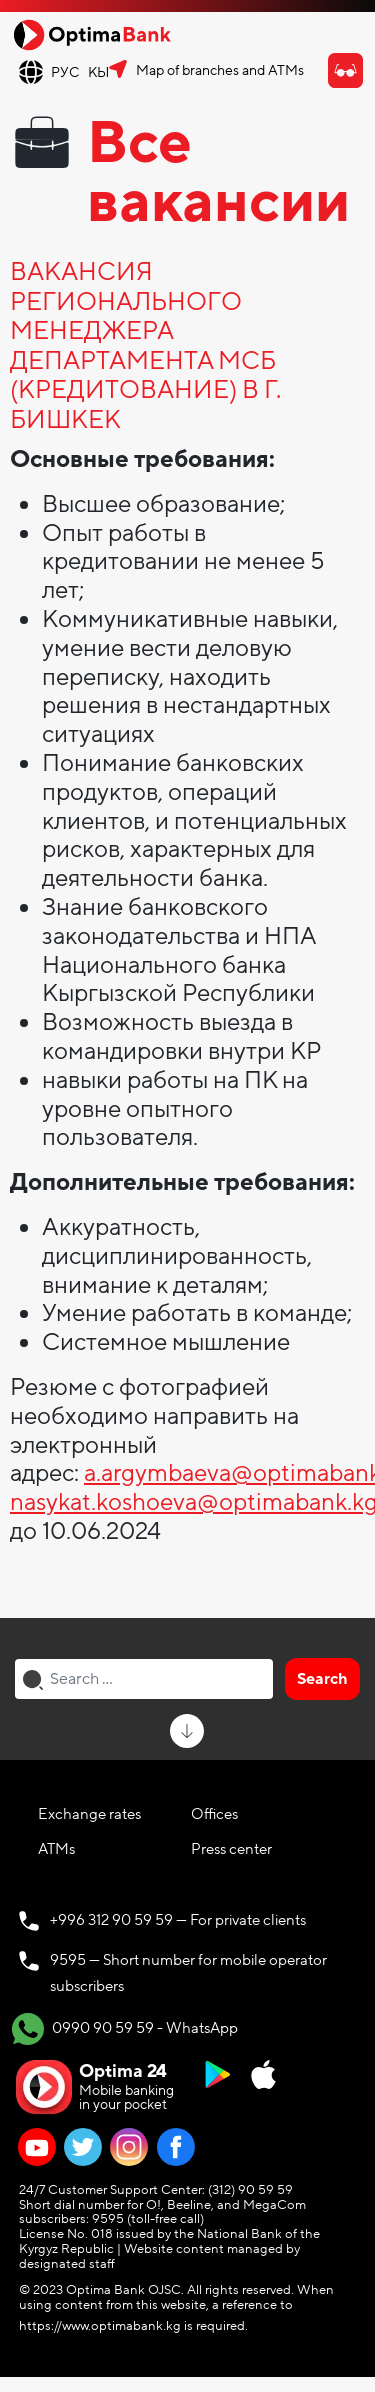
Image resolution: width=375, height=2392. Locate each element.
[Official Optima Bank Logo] (92, 34)
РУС (65, 72)
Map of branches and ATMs (220, 70)
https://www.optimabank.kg (100, 2326)
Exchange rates (89, 1814)
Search (322, 1679)
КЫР (103, 72)
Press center (231, 1849)
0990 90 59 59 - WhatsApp (125, 2029)
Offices (214, 1814)
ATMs (56, 1849)
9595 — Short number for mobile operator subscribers (188, 1973)
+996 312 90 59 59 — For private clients (178, 1920)
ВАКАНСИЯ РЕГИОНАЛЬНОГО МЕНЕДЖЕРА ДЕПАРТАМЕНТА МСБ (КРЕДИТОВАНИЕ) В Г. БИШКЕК (145, 347)
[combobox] (144, 1679)
